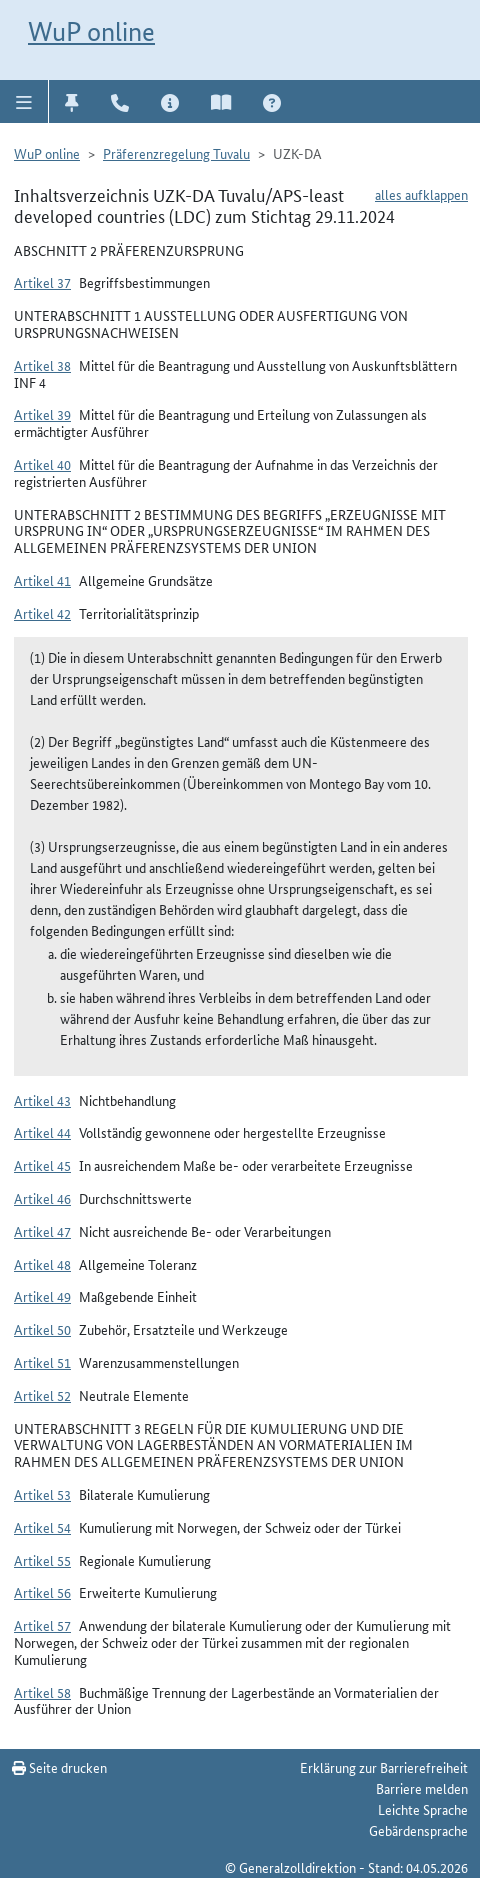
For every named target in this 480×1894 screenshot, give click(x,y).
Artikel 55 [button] (42, 1560)
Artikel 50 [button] (42, 1329)
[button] (24, 101)
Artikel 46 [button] (42, 1198)
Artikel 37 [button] (42, 282)
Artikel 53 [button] (42, 1494)
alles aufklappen (421, 194)
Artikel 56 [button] (42, 1592)
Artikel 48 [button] (42, 1264)
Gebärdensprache (418, 1830)
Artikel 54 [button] (42, 1527)
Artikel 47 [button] (42, 1231)
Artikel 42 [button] (42, 613)
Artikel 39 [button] (42, 414)
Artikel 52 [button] (42, 1395)
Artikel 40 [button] (42, 464)
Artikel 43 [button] (42, 1100)
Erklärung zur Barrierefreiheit (384, 1767)
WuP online (91, 31)
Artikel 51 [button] (42, 1362)
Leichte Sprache (423, 1809)
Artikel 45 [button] (42, 1165)
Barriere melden (422, 1788)
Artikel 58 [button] (42, 1692)
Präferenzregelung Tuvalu (176, 153)
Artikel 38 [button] (42, 365)
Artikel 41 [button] (42, 580)
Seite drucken (59, 1767)
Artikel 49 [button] (42, 1296)
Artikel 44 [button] (42, 1132)
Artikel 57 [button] (42, 1625)
